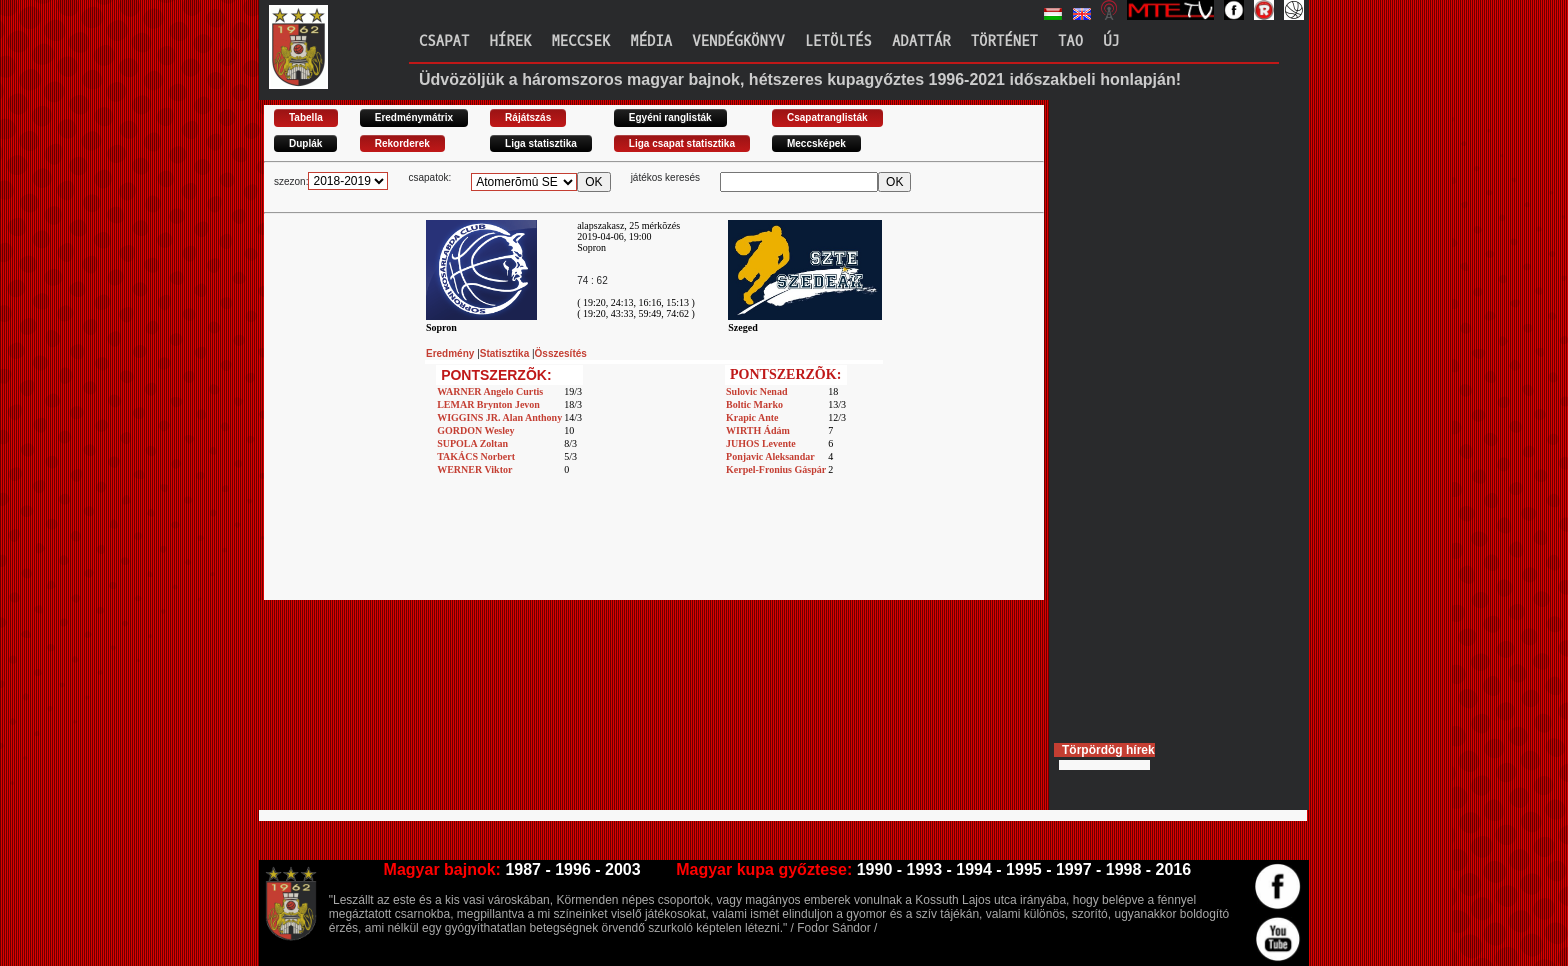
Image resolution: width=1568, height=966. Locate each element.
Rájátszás (528, 117)
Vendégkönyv (738, 41)
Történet (1004, 41)
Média (651, 41)
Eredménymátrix (414, 117)
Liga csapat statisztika (682, 143)
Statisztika (506, 353)
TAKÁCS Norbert (476, 456)
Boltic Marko (754, 404)
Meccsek (580, 41)
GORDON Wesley (475, 430)
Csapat (444, 41)
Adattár (921, 41)
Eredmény (451, 353)
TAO (1070, 41)
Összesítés (561, 353)
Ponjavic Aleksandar (770, 456)
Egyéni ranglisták (670, 117)
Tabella (306, 117)
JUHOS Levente (761, 443)
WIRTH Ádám (758, 430)
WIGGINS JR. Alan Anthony (499, 417)
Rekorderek (402, 143)
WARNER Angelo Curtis (490, 391)
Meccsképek (816, 143)
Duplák (305, 143)
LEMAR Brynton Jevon (488, 404)
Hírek (510, 41)
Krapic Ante (752, 417)
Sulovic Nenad (756, 391)
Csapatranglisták (827, 117)
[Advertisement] (654, 555)
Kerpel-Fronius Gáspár (776, 469)
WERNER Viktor (474, 469)
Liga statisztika (541, 143)
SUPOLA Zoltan (472, 443)
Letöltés (838, 41)
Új (1111, 41)
